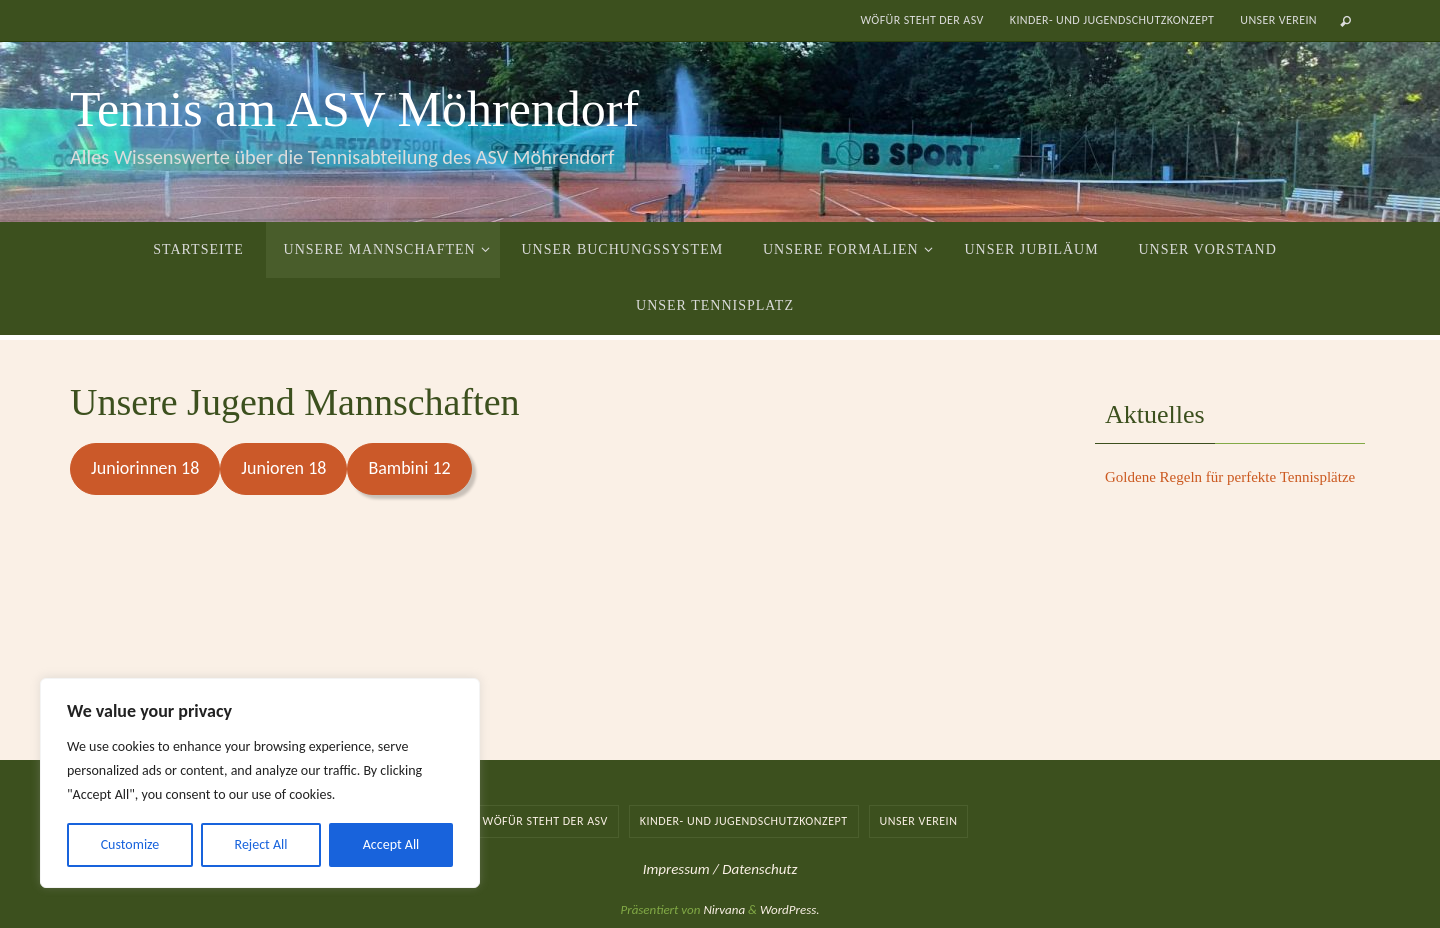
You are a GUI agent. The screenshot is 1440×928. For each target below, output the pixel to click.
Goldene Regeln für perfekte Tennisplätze (1230, 477)
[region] (260, 783)
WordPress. (790, 909)
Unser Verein (1278, 20)
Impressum (678, 869)
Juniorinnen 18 (145, 468)
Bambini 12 (409, 468)
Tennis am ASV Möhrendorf (354, 109)
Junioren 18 (283, 468)
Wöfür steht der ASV (921, 20)
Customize (130, 844)
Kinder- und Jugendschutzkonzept (1112, 20)
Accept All (391, 844)
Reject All (261, 844)
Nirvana (724, 909)
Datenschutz (759, 869)
